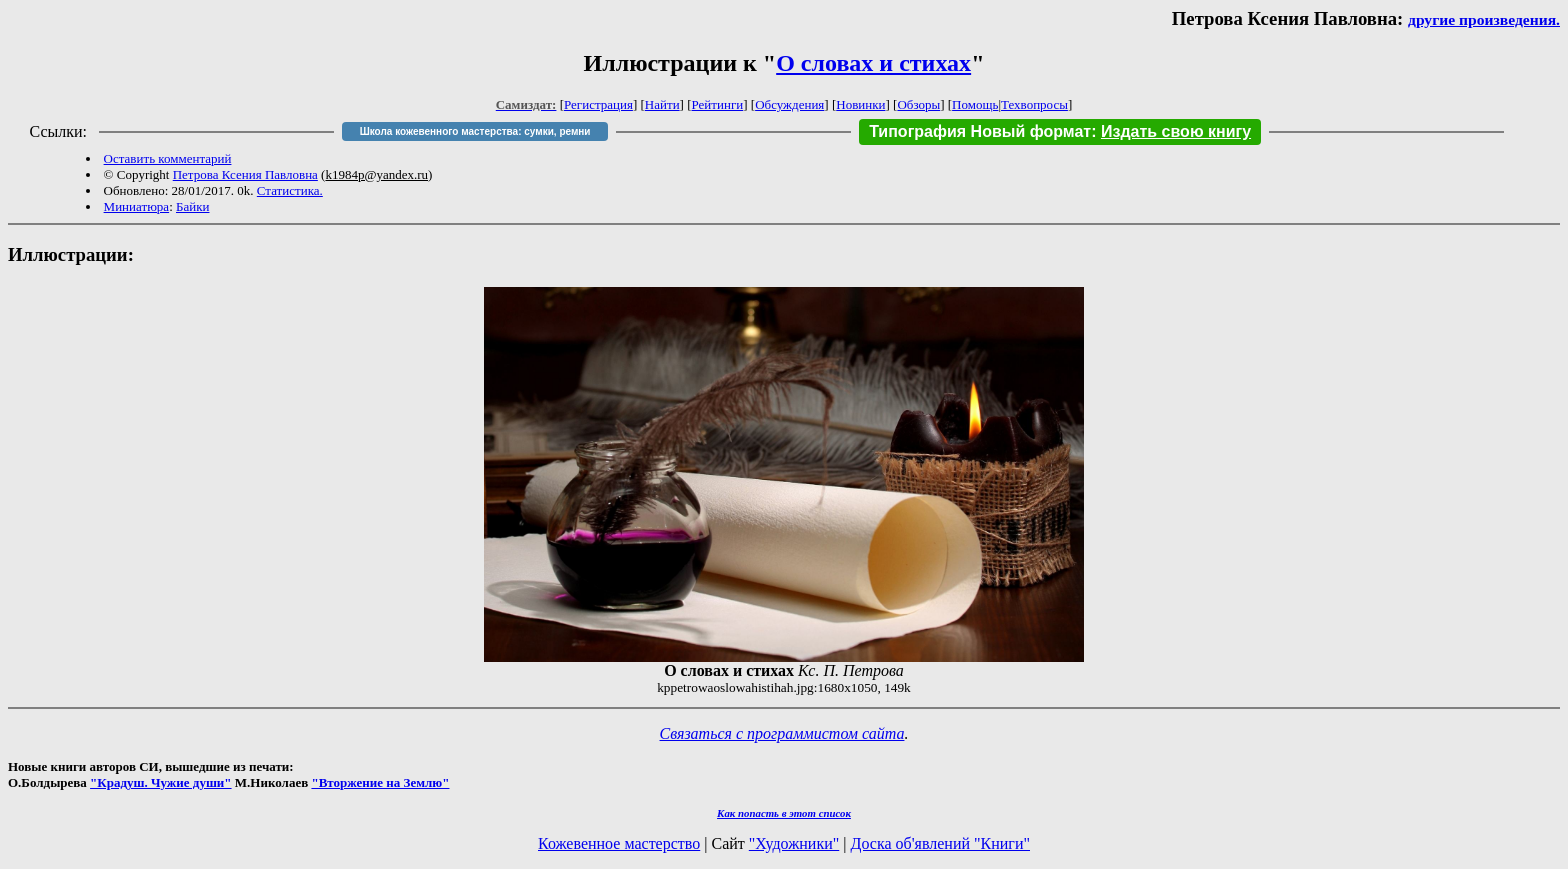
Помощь (975, 104)
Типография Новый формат (980, 131)
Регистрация (598, 104)
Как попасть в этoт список (784, 813)
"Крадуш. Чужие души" (161, 782)
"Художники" (794, 843)
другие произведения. (1484, 19)
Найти (662, 104)
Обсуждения (789, 104)
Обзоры (918, 104)
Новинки (860, 104)
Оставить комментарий (168, 158)
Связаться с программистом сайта (782, 733)
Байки (192, 206)
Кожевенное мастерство (619, 843)
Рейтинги (718, 104)
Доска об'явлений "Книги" (940, 843)
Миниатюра (137, 206)
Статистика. (290, 190)
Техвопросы (1034, 104)
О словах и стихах (873, 63)
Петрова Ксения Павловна (245, 174)
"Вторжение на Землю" (380, 782)
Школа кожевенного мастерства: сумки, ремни (475, 131)
